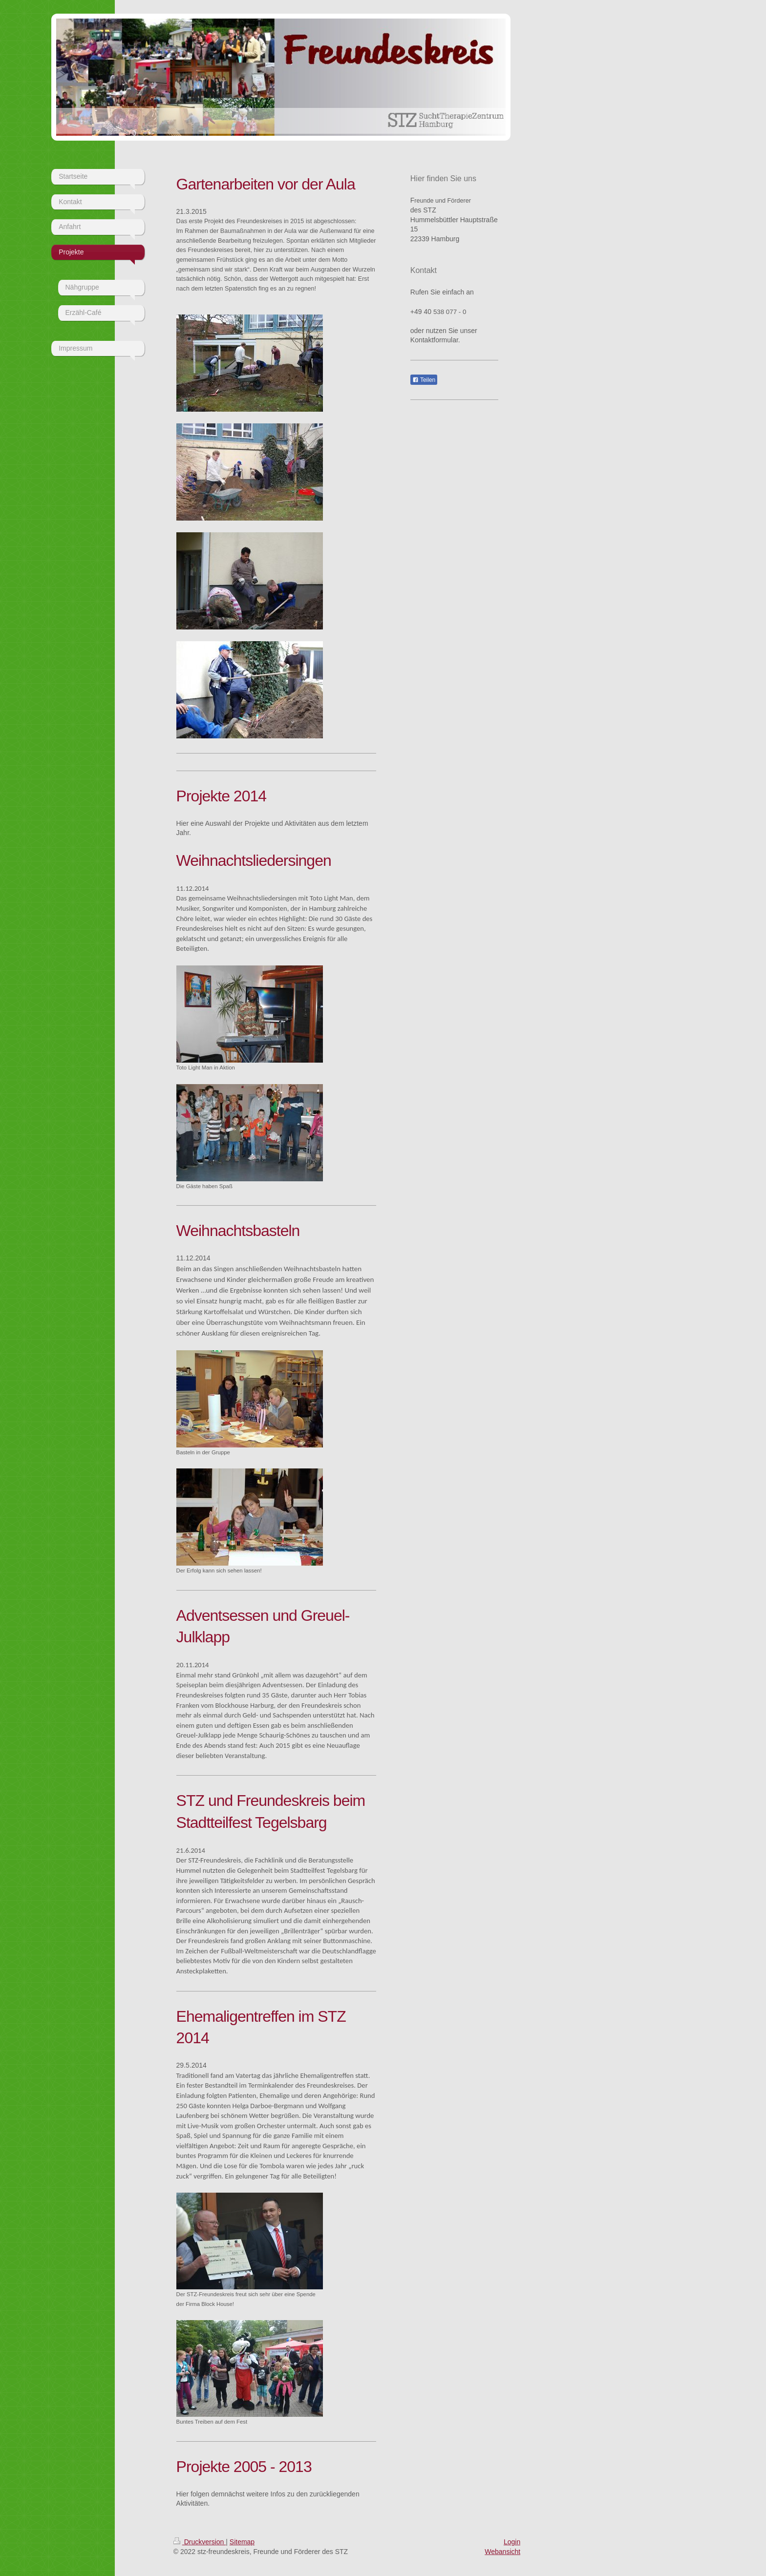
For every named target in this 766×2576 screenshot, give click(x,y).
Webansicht (502, 2551)
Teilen (423, 380)
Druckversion (199, 2542)
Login (512, 2542)
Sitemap (242, 2542)
